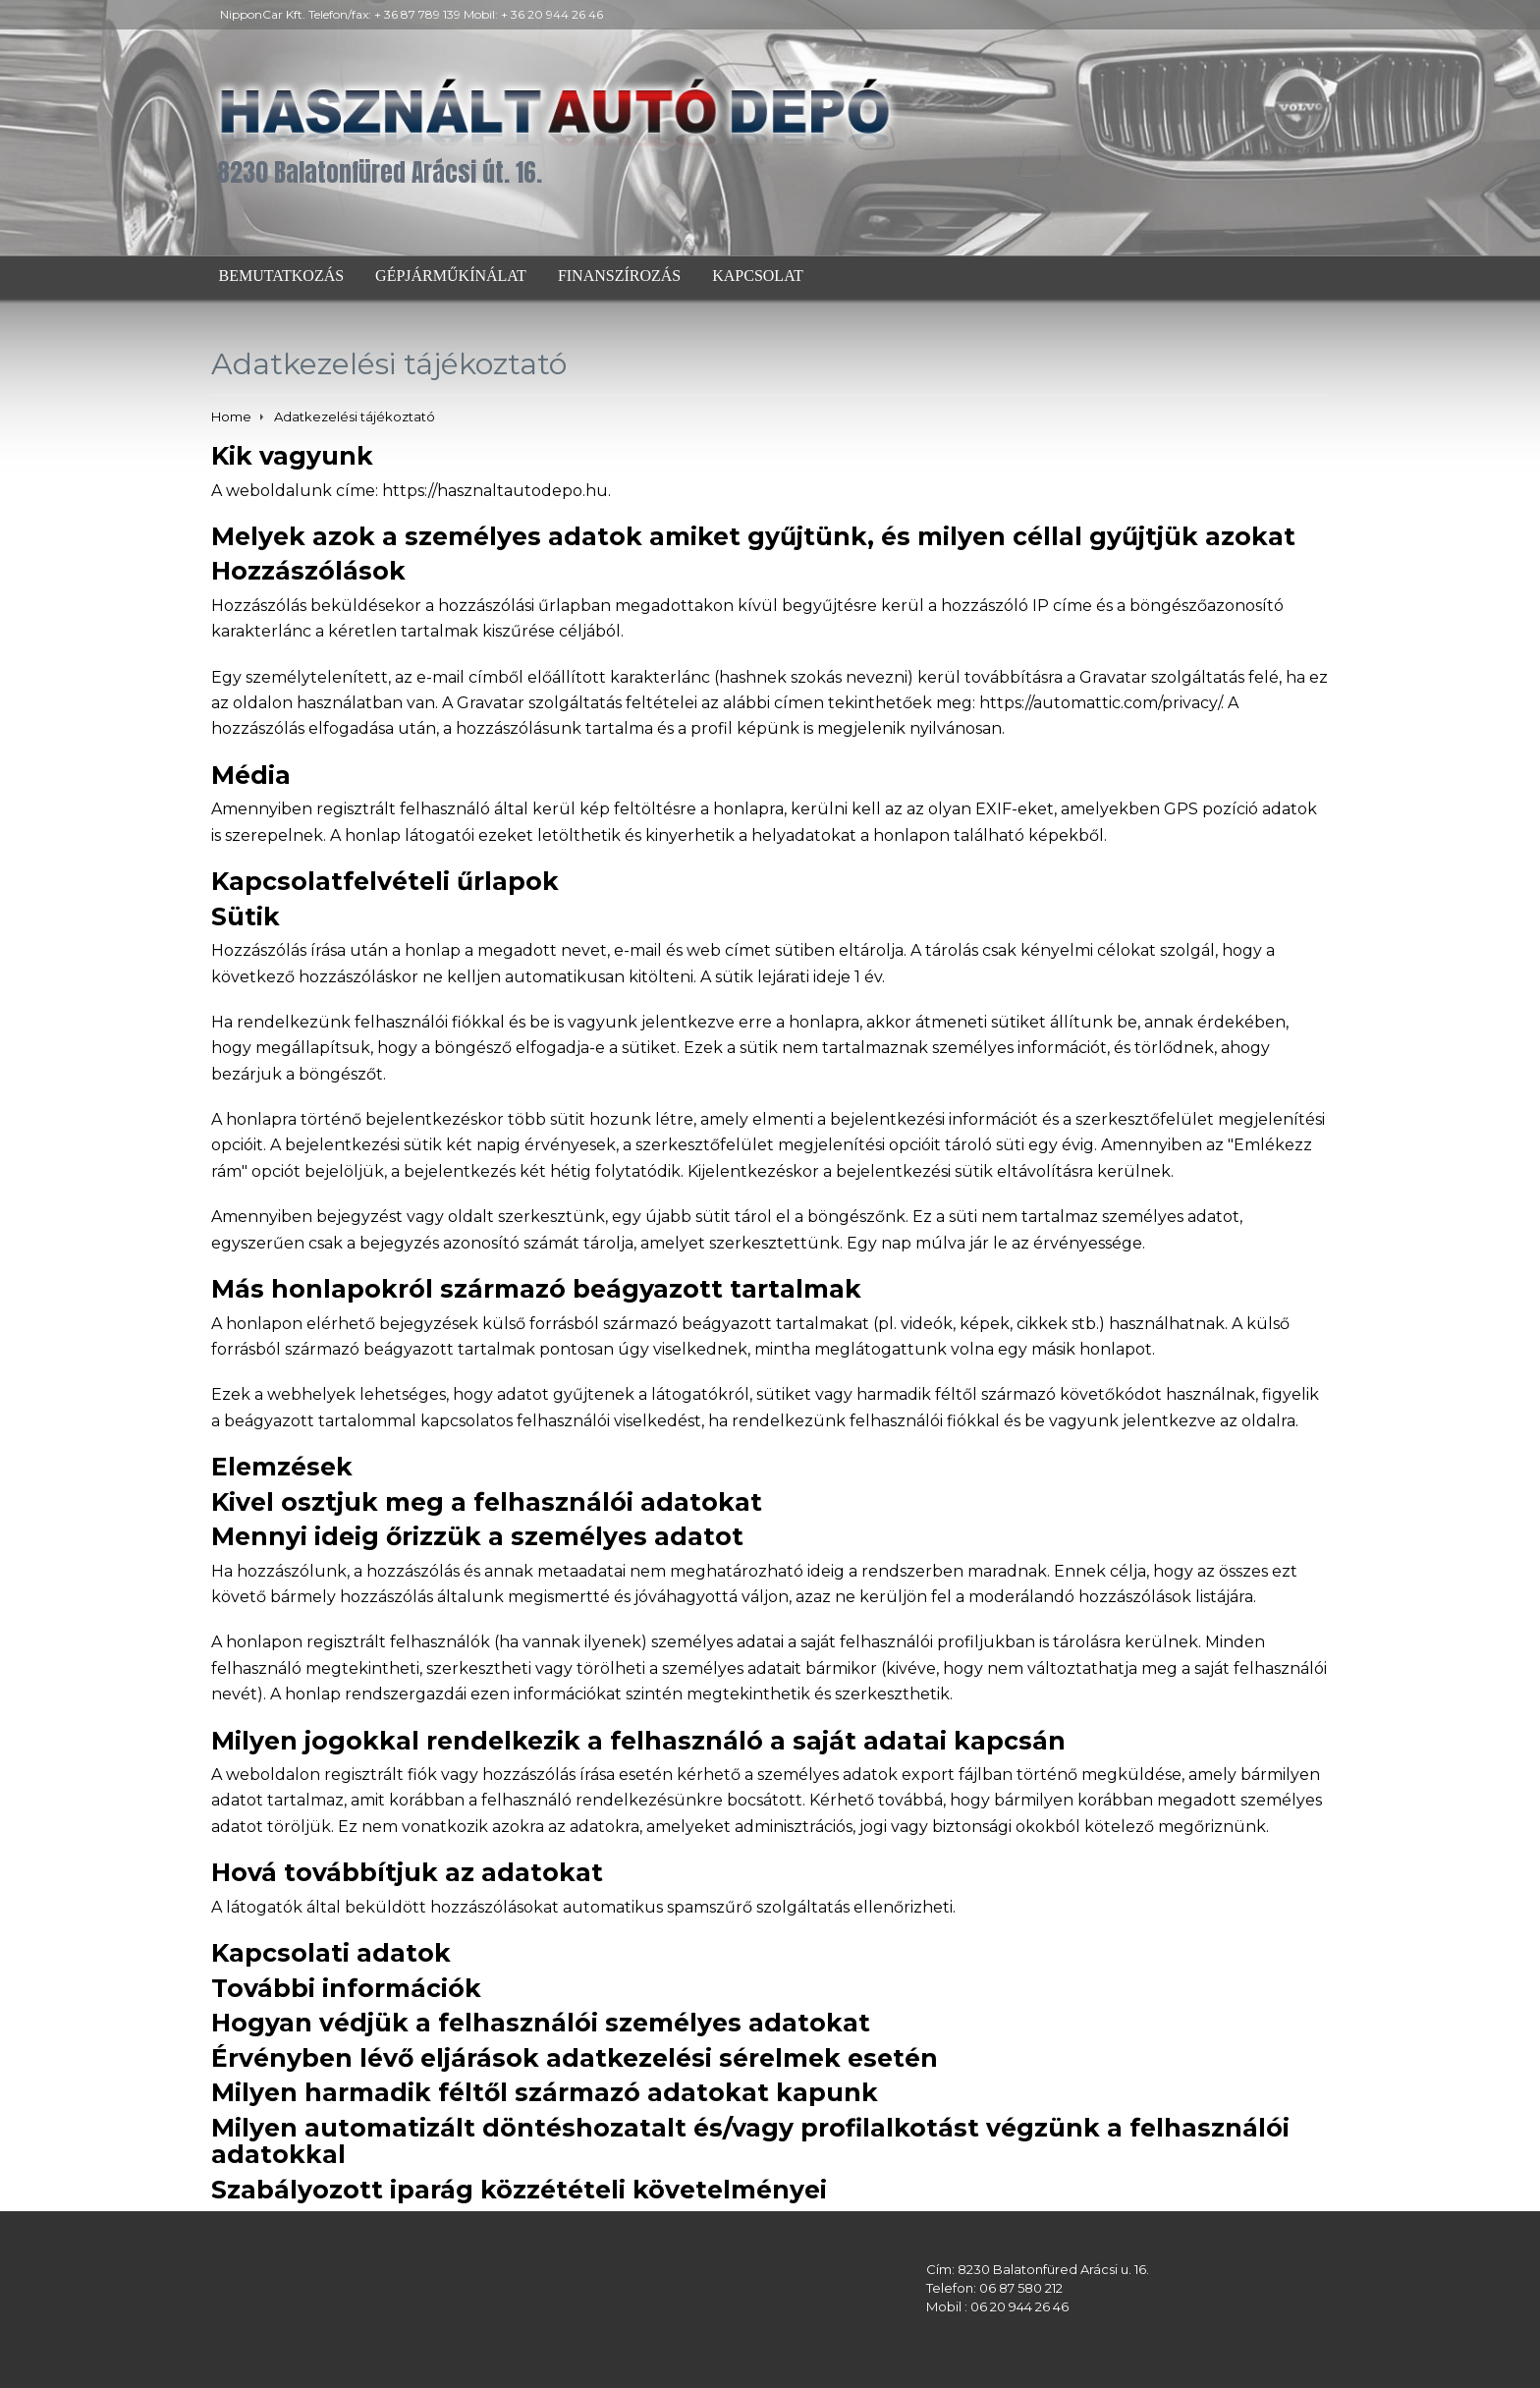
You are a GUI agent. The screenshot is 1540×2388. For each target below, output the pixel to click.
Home (231, 416)
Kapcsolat (757, 275)
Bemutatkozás (282, 275)
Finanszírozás (619, 275)
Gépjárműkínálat (450, 275)
